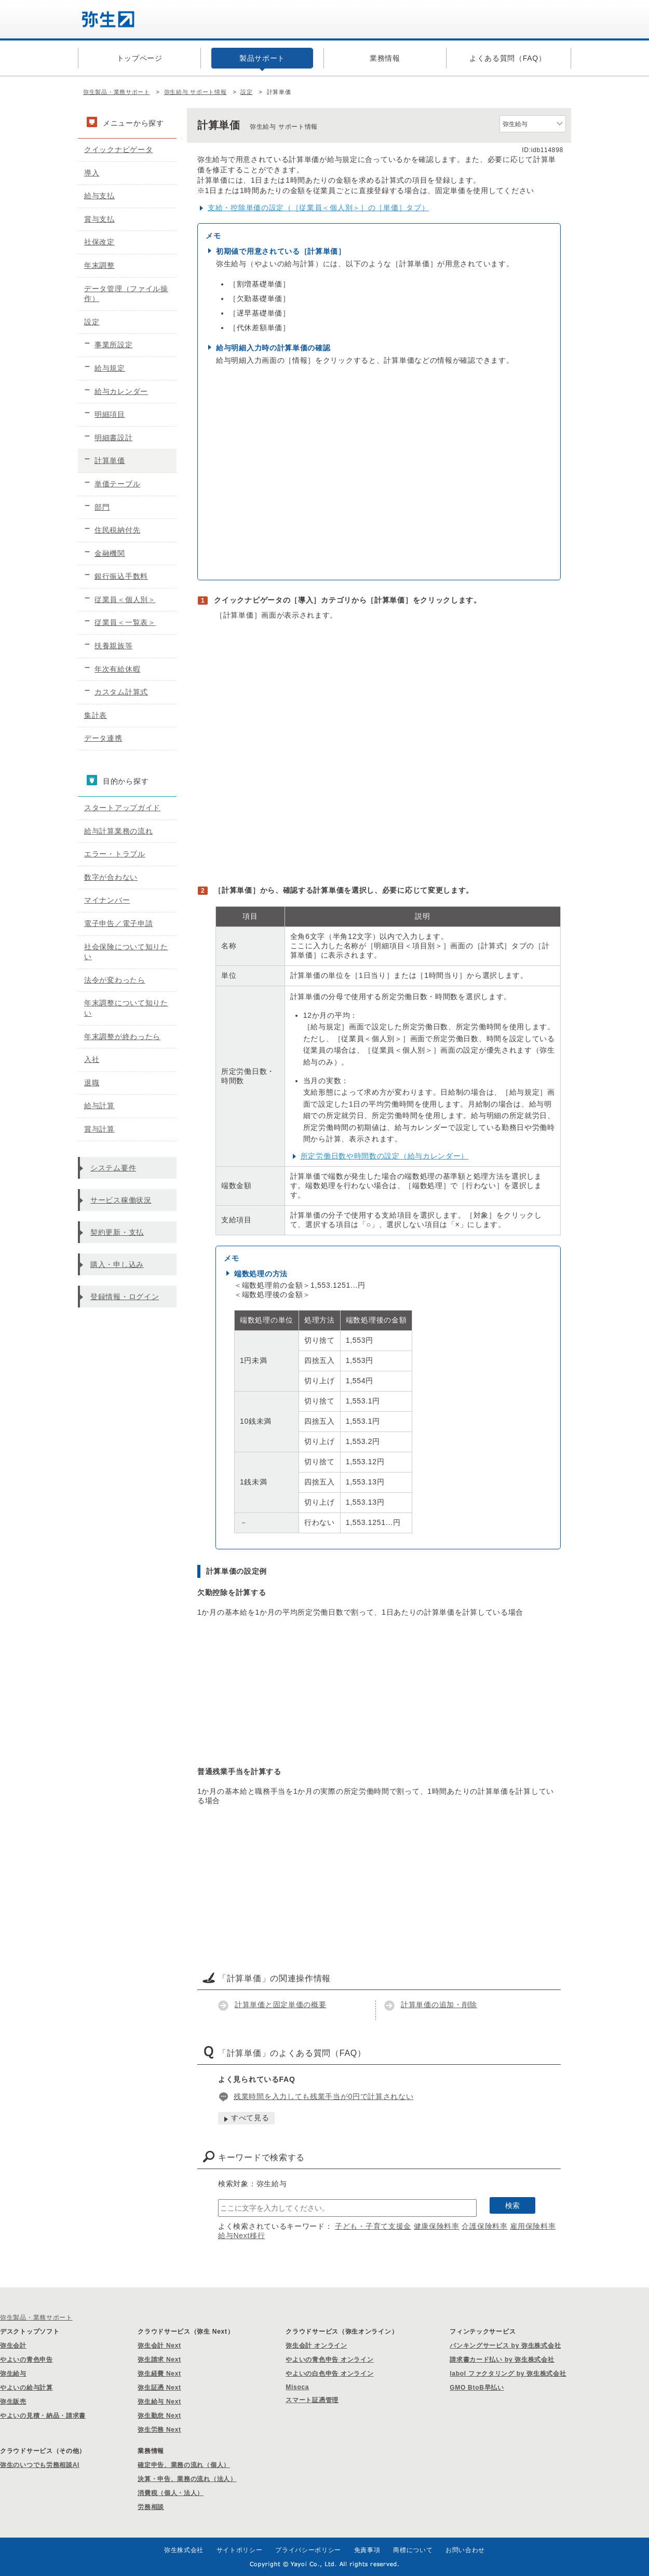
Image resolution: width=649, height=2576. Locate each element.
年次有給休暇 (117, 669)
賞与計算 (99, 1129)
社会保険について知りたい (126, 952)
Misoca (297, 2387)
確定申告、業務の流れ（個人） (184, 2465)
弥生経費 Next (159, 2373)
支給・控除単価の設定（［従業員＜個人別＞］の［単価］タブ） (318, 207)
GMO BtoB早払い (477, 2387)
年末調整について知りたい (126, 1008)
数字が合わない (111, 877)
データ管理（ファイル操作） (126, 293)
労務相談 (151, 2507)
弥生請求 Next (159, 2359)
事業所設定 (113, 344)
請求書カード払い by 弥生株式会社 (502, 2359)
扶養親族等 (113, 646)
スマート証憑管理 (312, 2400)
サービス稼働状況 (121, 1200)
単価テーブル (117, 484)
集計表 (95, 715)
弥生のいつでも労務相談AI (39, 2465)
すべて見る (250, 2118)
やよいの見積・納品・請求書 (43, 2415)
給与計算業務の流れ (118, 831)
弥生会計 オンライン (316, 2345)
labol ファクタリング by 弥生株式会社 (508, 2373)
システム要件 (113, 1168)
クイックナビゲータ (118, 149)
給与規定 (109, 368)
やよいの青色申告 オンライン (329, 2359)
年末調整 (99, 265)
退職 (91, 1083)
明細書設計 (113, 437)
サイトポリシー (240, 2550)
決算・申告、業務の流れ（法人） (187, 2479)
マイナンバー (107, 900)
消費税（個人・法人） (171, 2493)
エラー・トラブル (114, 854)
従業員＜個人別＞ (125, 599)
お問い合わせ (465, 2550)
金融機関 (109, 553)
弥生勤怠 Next (159, 2415)
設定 (246, 92)
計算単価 (109, 460)
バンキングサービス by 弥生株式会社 (505, 2345)
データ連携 (103, 738)
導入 (91, 173)
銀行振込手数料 (121, 576)
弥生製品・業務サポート (116, 92)
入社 (91, 1059)
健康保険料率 (436, 2226)
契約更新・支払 (117, 1232)
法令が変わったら (114, 980)
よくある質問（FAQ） (507, 58)
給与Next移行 (241, 2235)
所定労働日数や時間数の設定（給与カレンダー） (384, 1156)
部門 (102, 507)
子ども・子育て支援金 (373, 2226)
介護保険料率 (484, 2226)
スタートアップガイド (122, 807)
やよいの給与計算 (26, 2387)
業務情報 (385, 58)
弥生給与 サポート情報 (195, 92)
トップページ (140, 58)
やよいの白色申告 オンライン (329, 2373)
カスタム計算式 (121, 692)
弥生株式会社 (184, 2550)
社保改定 (99, 242)
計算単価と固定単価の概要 (280, 2004)
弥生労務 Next (159, 2429)
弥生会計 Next (159, 2345)
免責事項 (367, 2550)
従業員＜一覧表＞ (125, 622)
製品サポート (262, 58)
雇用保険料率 (533, 2226)
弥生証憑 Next (159, 2387)
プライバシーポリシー (308, 2550)
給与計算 (99, 1105)
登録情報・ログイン (124, 1296)
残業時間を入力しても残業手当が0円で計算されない (324, 2096)
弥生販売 (13, 2401)
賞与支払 (99, 219)
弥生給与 (13, 2373)
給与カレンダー (121, 391)
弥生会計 (13, 2345)
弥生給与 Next (159, 2401)
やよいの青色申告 (26, 2359)
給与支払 (99, 196)
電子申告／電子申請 (118, 923)
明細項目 (109, 414)
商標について (412, 2550)
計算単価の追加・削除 (439, 2004)
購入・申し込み (117, 1264)
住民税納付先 (117, 530)
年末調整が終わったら (122, 1036)
